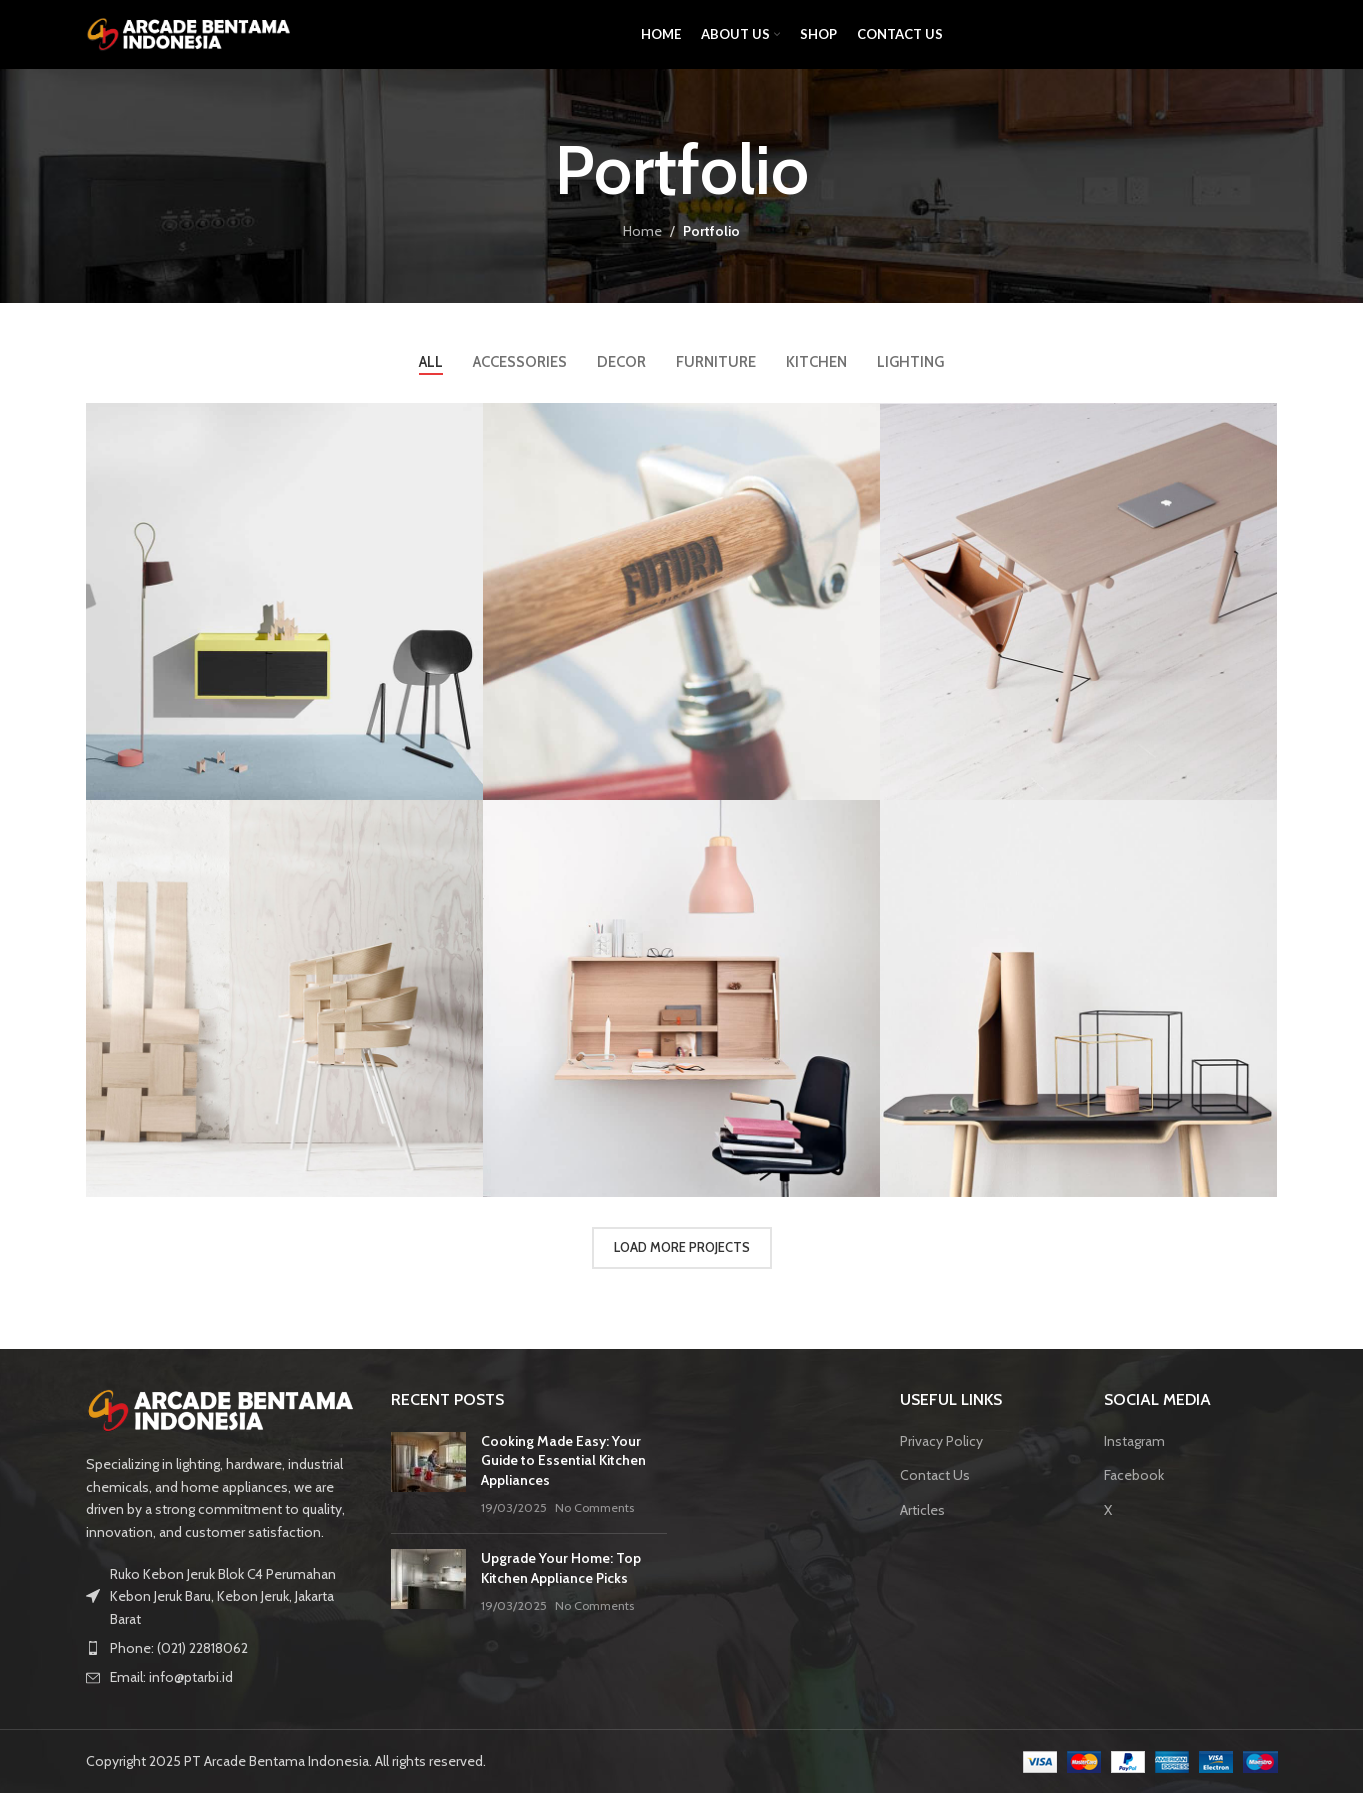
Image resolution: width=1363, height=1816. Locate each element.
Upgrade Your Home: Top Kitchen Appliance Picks (561, 1591)
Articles (922, 1532)
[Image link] (224, 1432)
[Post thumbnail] (428, 1497)
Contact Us (935, 1498)
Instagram (1134, 1463)
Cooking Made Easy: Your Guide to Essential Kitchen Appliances (563, 1482)
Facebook (1134, 1498)
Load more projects (682, 1270)
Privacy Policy (941, 1463)
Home (642, 253)
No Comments (594, 1530)
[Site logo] (191, 43)
